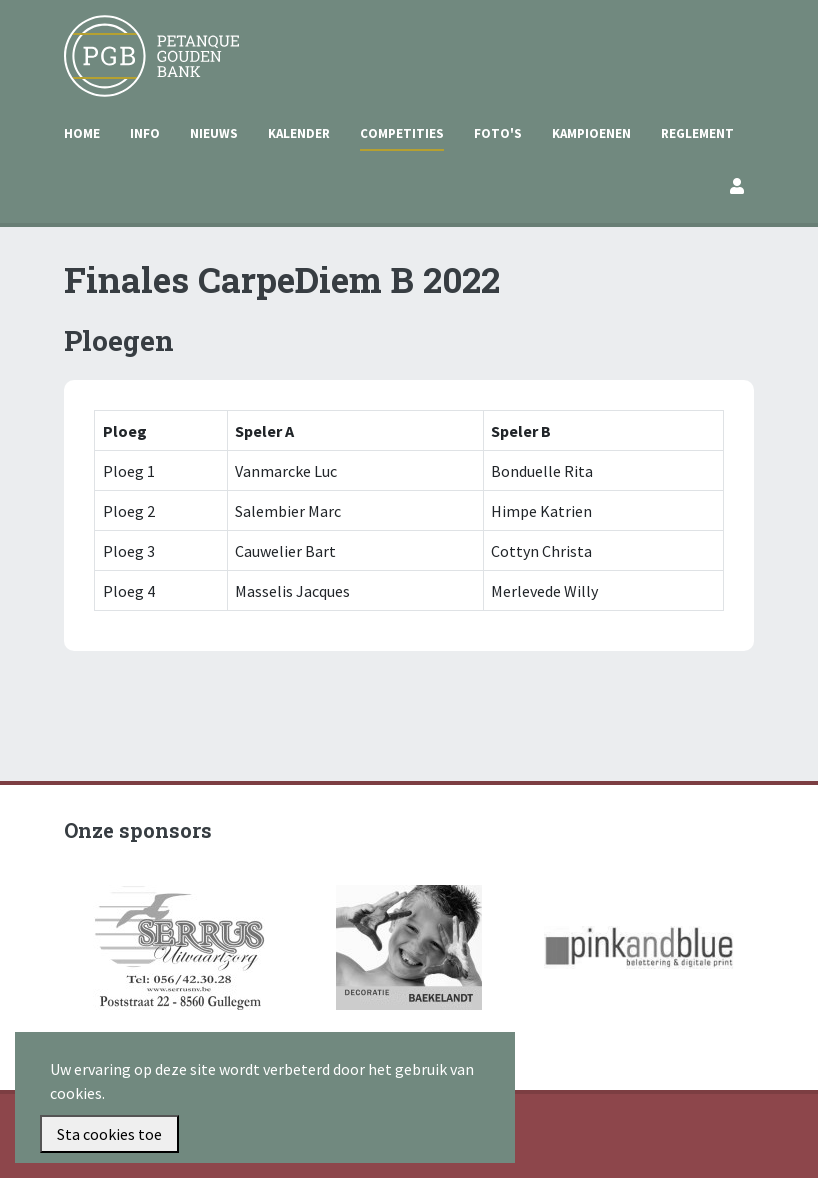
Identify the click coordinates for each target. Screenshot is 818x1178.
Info (145, 133)
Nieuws (214, 133)
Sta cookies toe (109, 1134)
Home (82, 133)
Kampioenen (591, 133)
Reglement (697, 133)
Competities (402, 133)
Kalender (299, 133)
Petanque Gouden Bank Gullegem (143, 39)
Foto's (498, 133)
